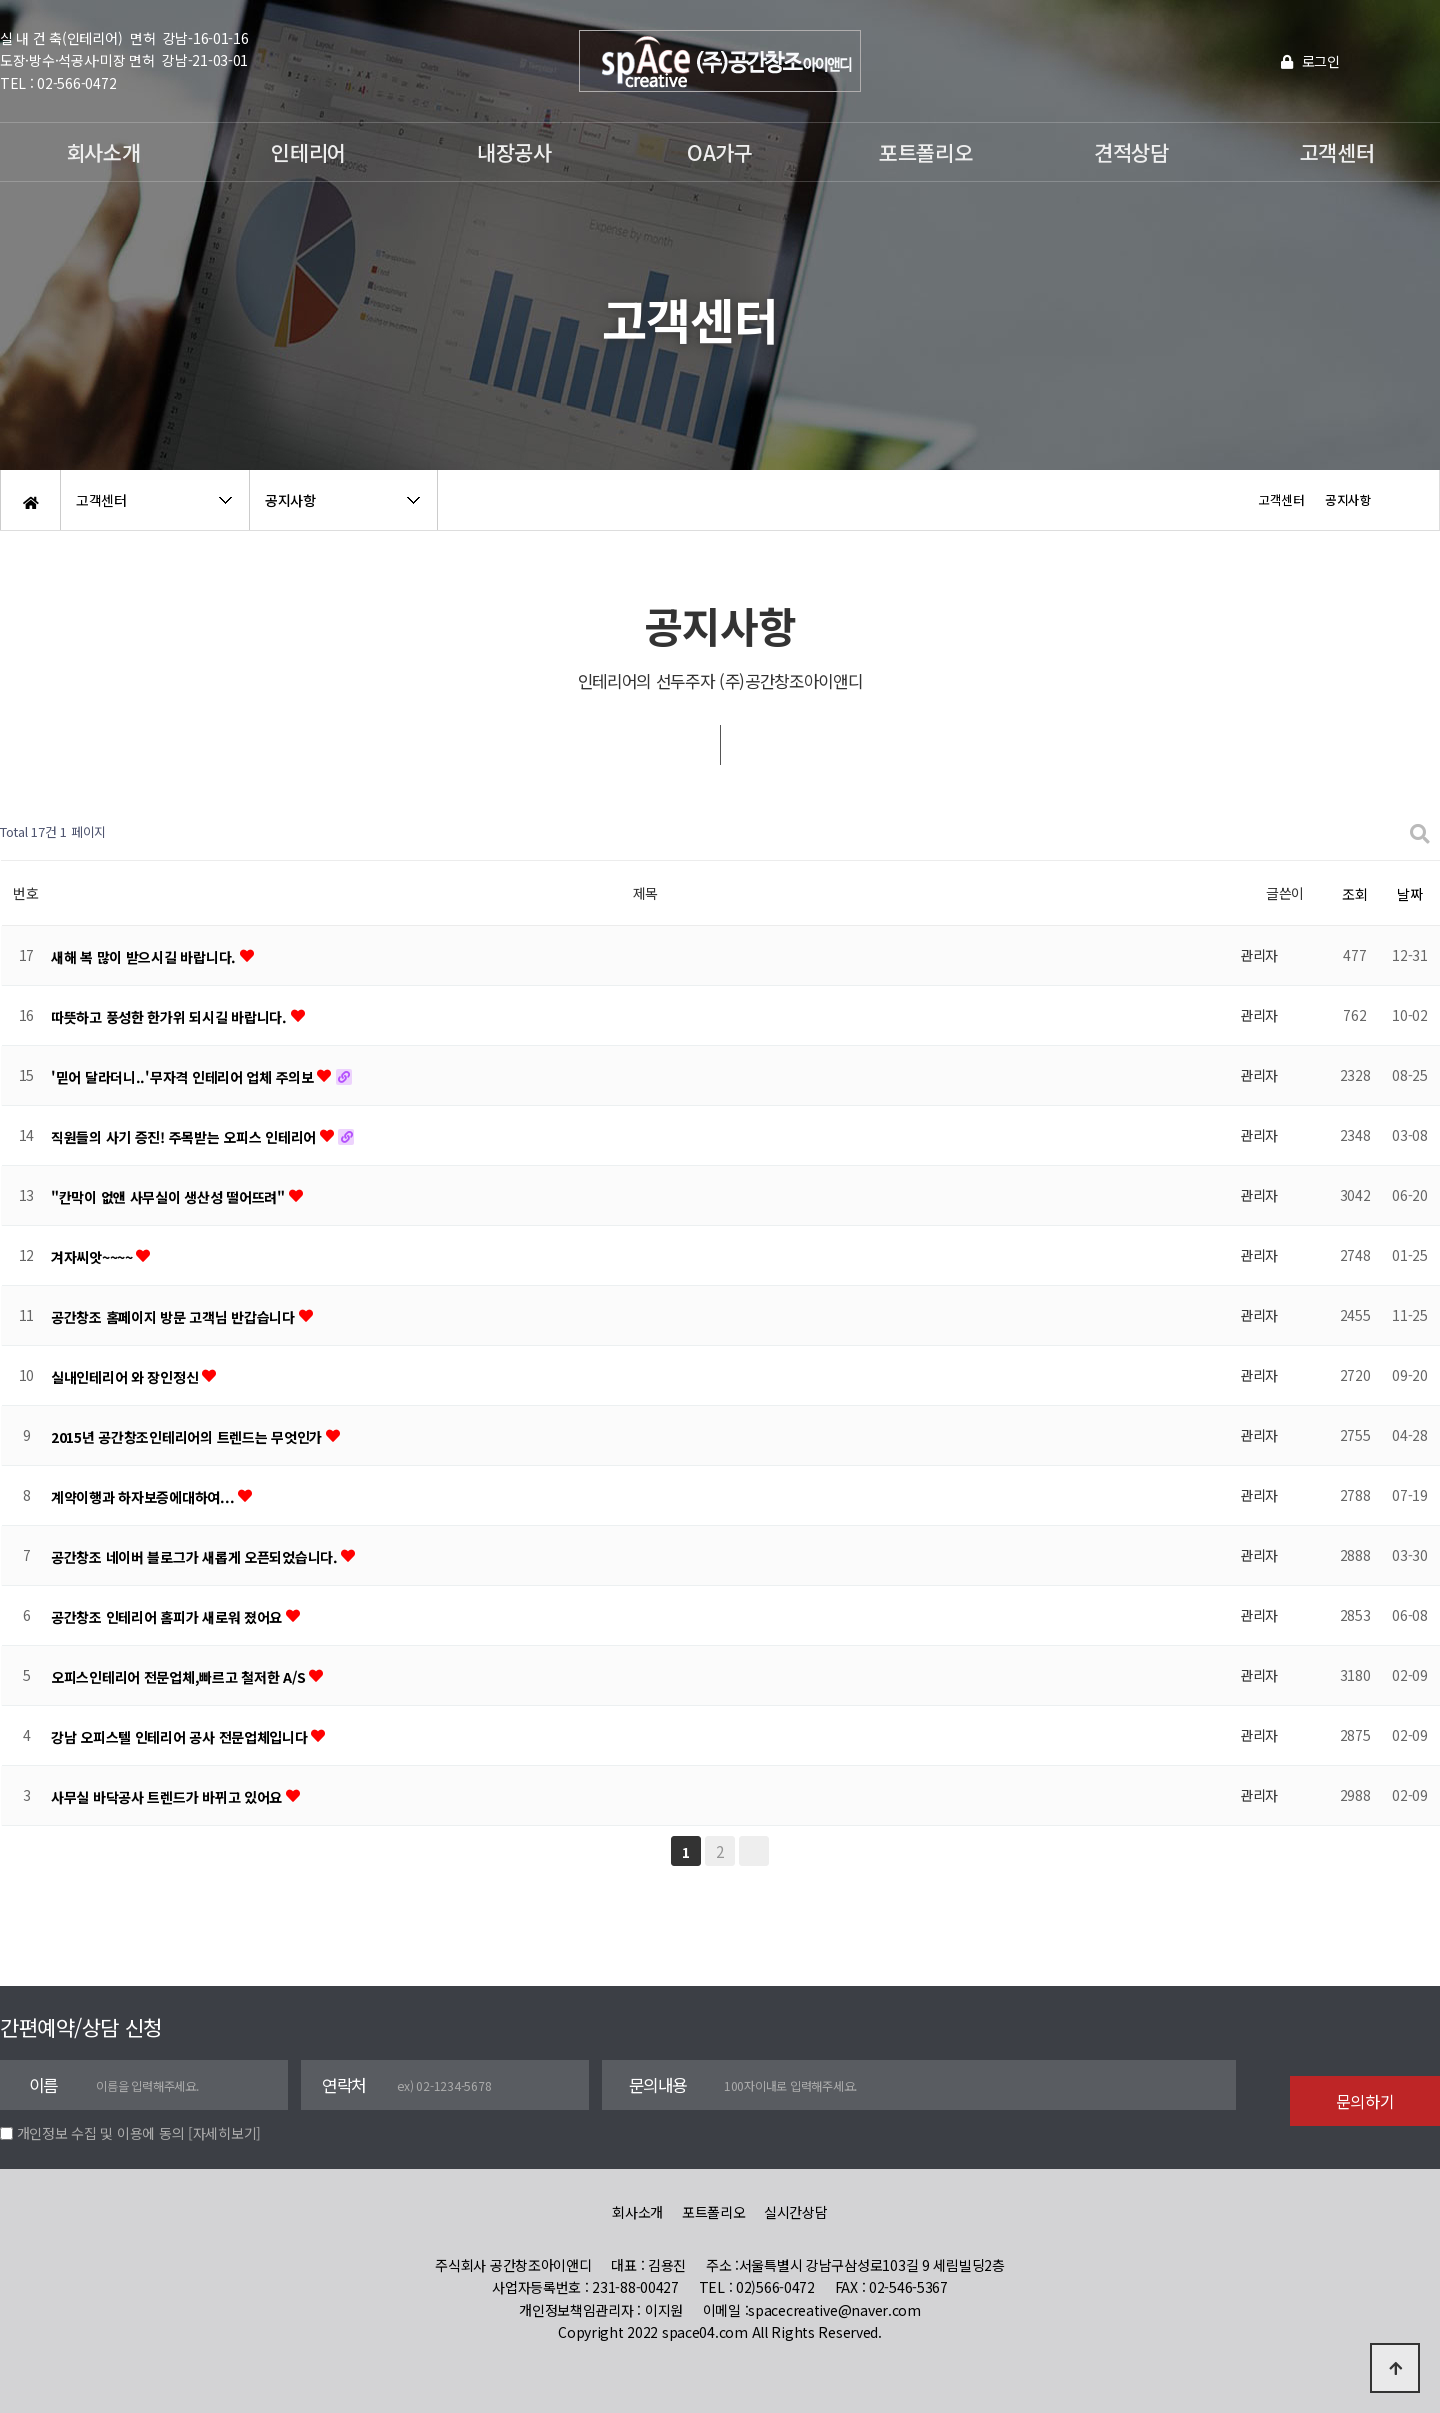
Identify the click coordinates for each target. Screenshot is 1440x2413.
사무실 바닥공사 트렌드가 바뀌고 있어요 (168, 1797)
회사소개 (103, 152)
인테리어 (308, 152)
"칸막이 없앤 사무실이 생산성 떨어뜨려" (170, 1197)
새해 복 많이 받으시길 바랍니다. (145, 957)
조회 (1354, 894)
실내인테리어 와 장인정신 (126, 1377)
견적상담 (1131, 152)
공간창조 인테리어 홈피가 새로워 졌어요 (168, 1617)
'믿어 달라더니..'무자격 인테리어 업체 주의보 (184, 1077)
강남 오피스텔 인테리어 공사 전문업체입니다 (181, 1737)
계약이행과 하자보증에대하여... (144, 1497)
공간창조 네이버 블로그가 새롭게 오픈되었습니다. (196, 1557)
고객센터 (1337, 152)
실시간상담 (796, 2212)
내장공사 (514, 152)
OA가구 (720, 152)
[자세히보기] (224, 2133)
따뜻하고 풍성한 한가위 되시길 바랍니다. (171, 1017)
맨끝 (754, 1851)
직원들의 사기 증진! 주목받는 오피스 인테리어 (185, 1137)
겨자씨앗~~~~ (93, 1257)
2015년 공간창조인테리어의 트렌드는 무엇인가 (188, 1437)
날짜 (1409, 894)
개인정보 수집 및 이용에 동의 (101, 2133)
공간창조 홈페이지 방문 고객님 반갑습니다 (175, 1317)
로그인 (1310, 61)
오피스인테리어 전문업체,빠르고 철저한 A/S (180, 1677)
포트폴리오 (925, 152)
